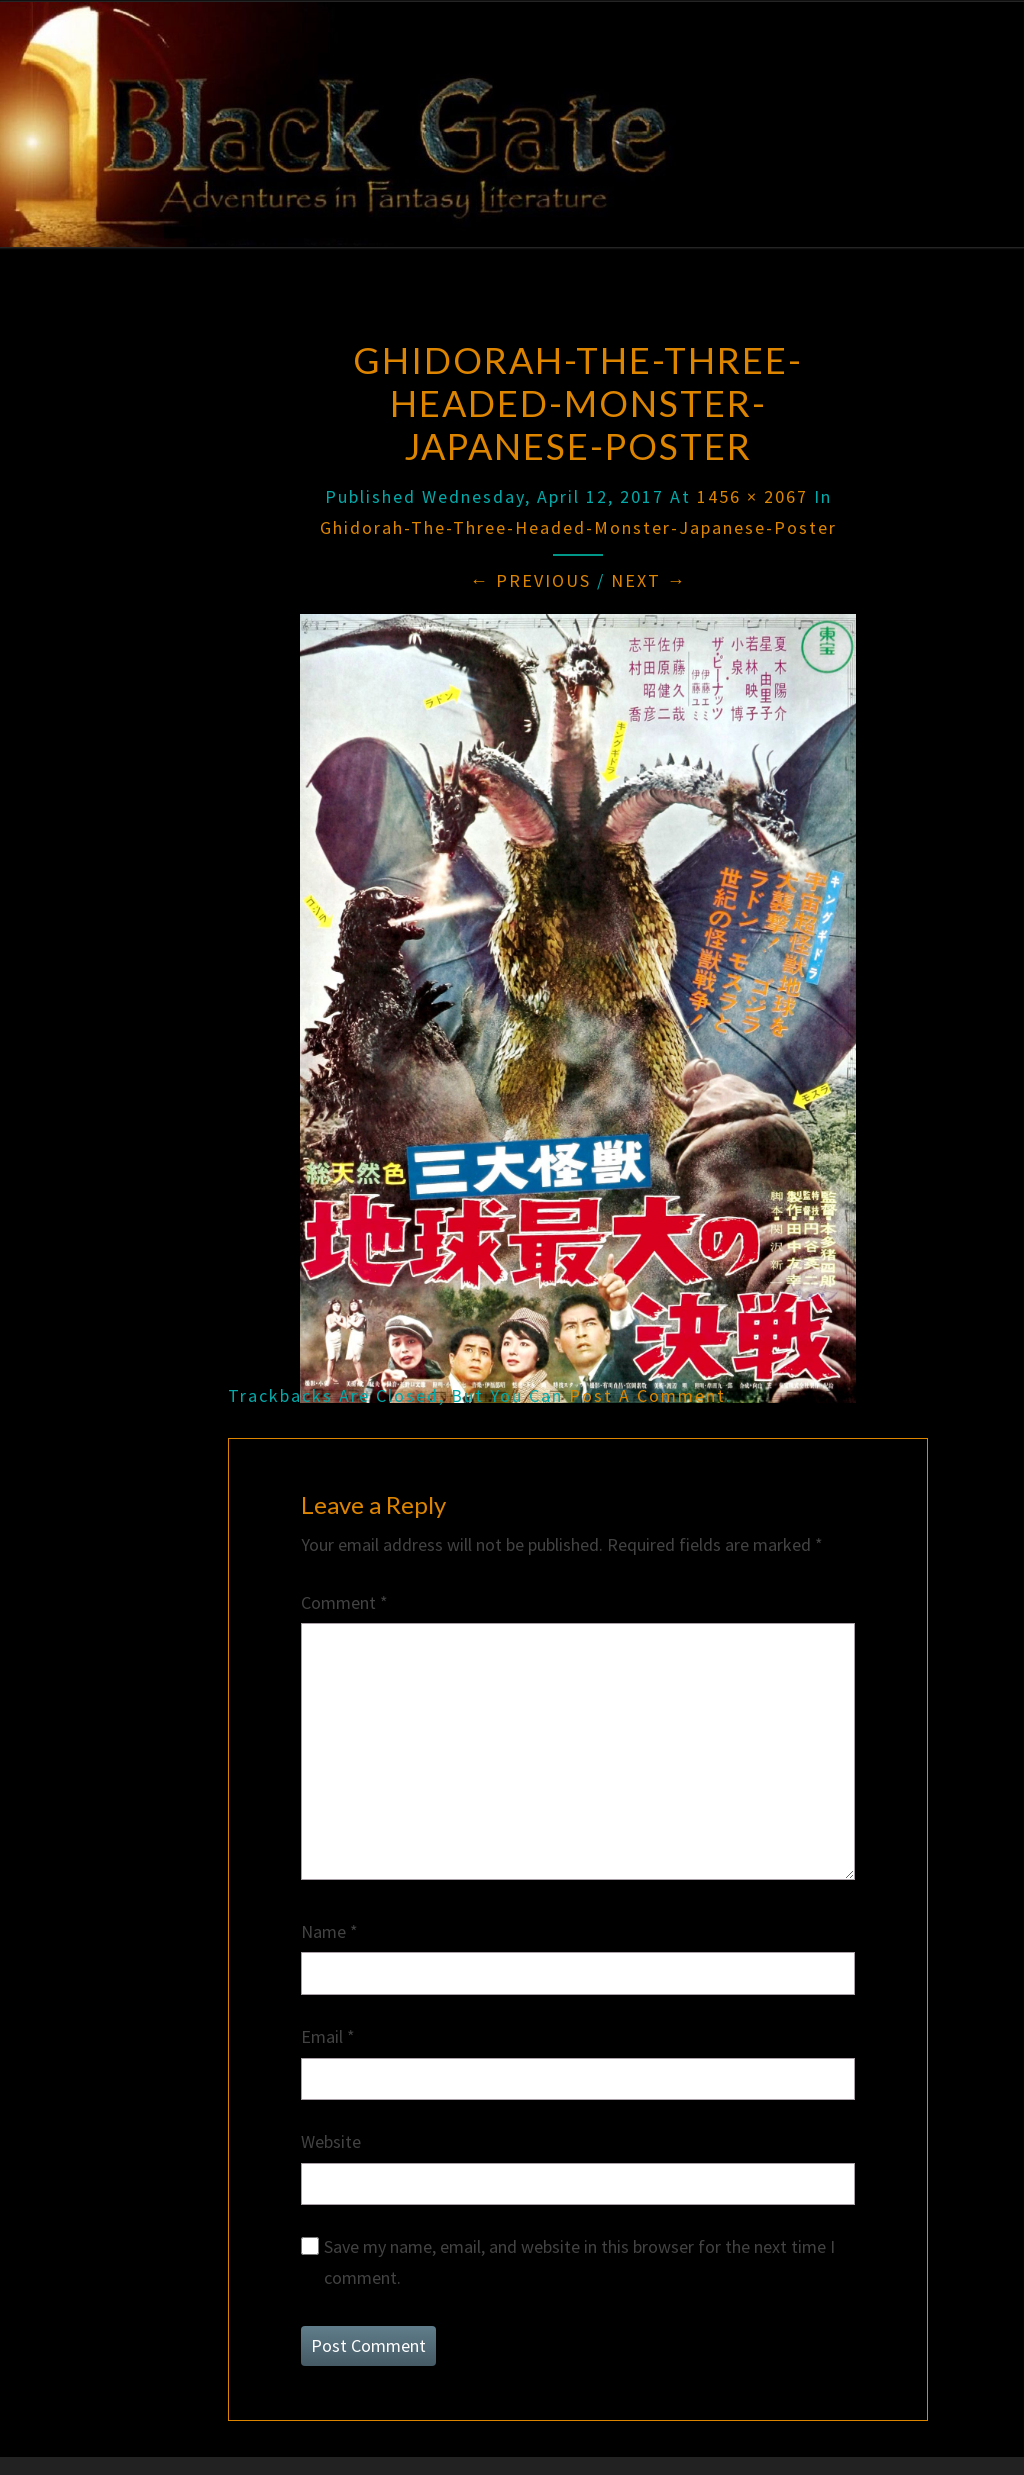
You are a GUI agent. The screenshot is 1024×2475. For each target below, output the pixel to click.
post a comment (647, 1395)
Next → (649, 580)
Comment (344, 1602)
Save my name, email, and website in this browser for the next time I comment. (579, 2262)
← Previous (530, 580)
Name (329, 1931)
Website (331, 2141)
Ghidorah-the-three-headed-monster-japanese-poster (578, 527)
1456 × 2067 (752, 496)
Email (328, 2036)
